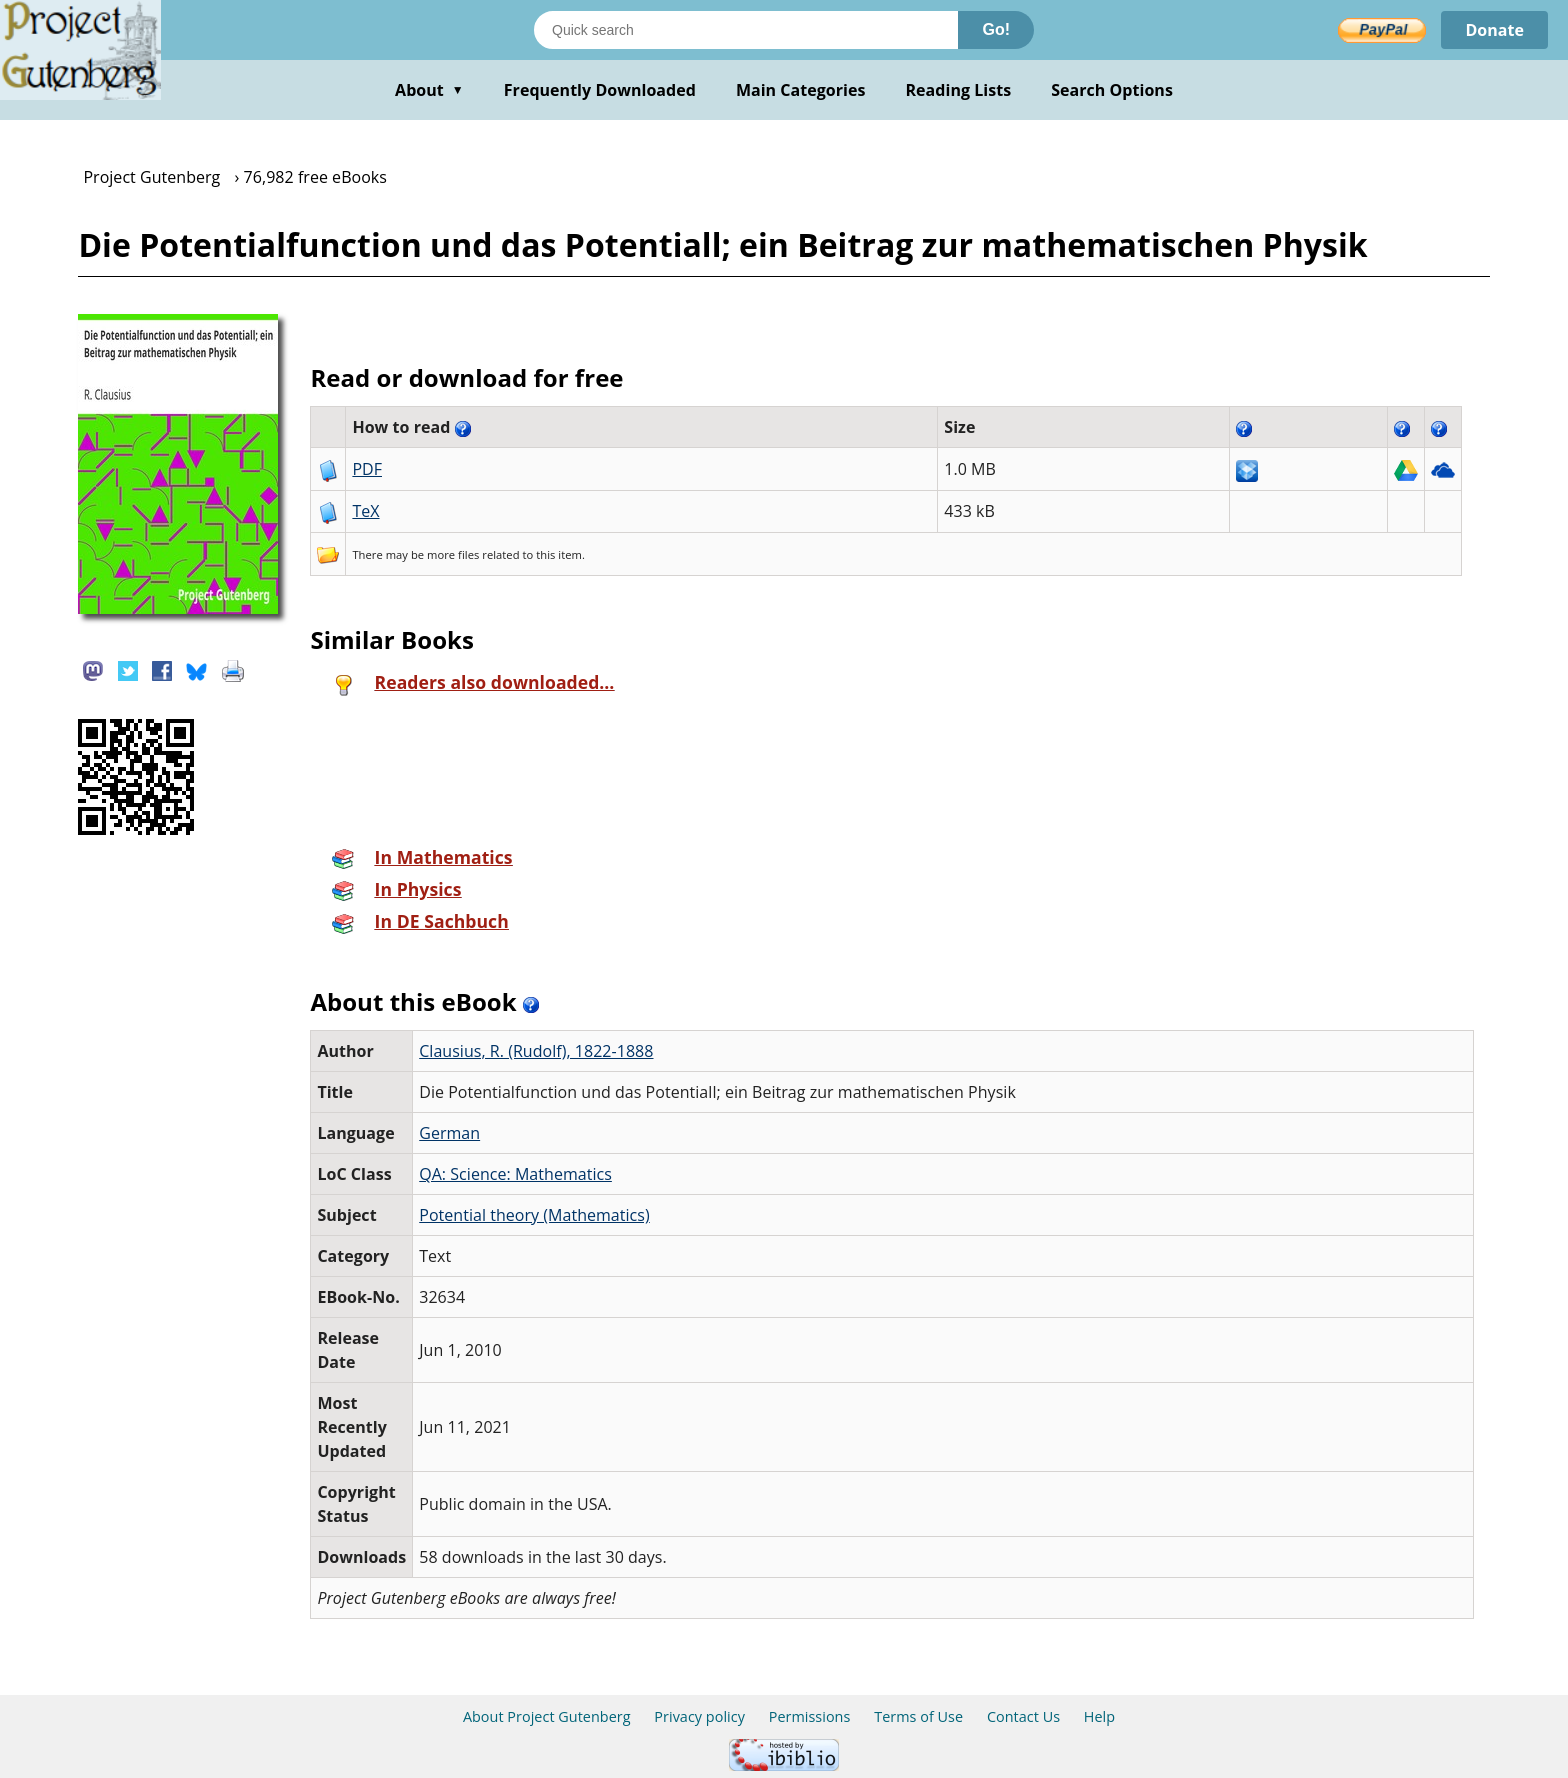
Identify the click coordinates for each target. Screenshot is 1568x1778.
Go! (996, 29)
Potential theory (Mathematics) (534, 1215)
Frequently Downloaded (600, 90)
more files (453, 554)
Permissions (810, 1716)
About (429, 90)
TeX (365, 511)
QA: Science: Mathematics (515, 1174)
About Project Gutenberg (547, 1716)
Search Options (1112, 90)
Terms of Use (918, 1716)
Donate (1494, 30)
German (449, 1133)
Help (1099, 1716)
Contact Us (1023, 1716)
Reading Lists (959, 90)
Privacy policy (699, 1716)
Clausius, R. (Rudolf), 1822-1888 (536, 1051)
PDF (367, 469)
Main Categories (801, 90)
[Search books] (746, 30)
